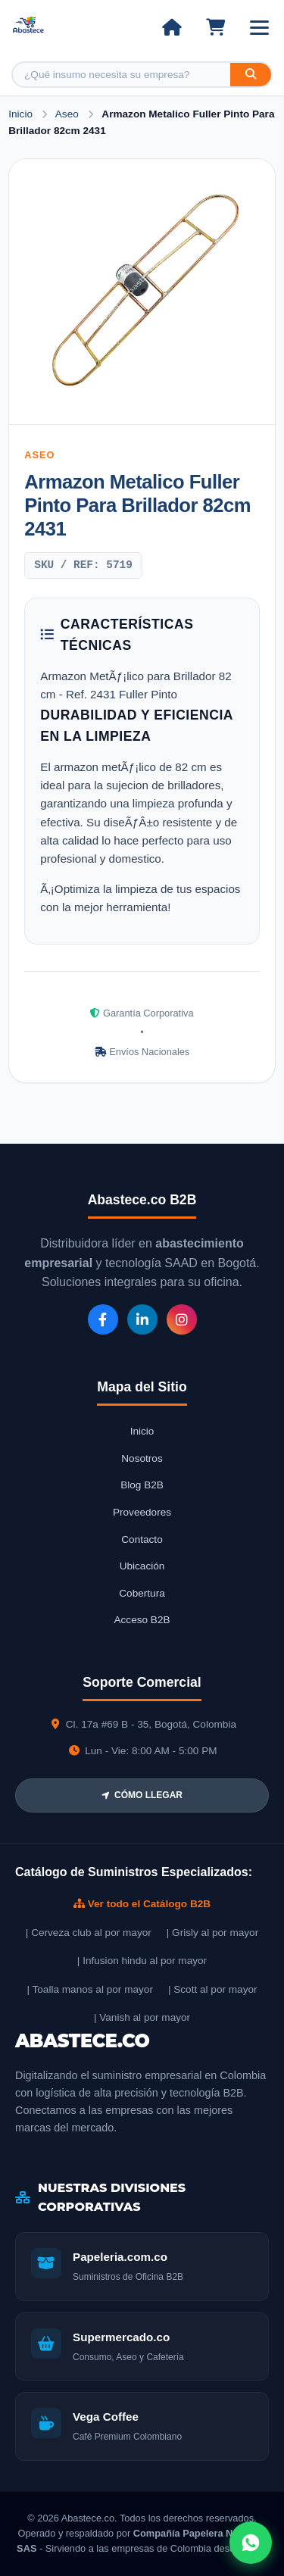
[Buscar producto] (121, 74)
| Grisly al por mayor (212, 1932)
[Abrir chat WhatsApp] (250, 2542)
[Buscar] (250, 74)
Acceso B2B (142, 1619)
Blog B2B (142, 1485)
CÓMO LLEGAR (142, 1795)
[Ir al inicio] (171, 27)
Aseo (68, 114)
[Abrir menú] (259, 27)
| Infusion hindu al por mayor (142, 1960)
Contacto (141, 1539)
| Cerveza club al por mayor (88, 1932)
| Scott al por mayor (212, 1989)
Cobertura (141, 1593)
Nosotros (141, 1458)
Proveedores (142, 1512)
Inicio (20, 114)
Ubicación (142, 1566)
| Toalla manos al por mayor (89, 1989)
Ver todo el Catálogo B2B (142, 1903)
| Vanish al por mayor (142, 2017)
